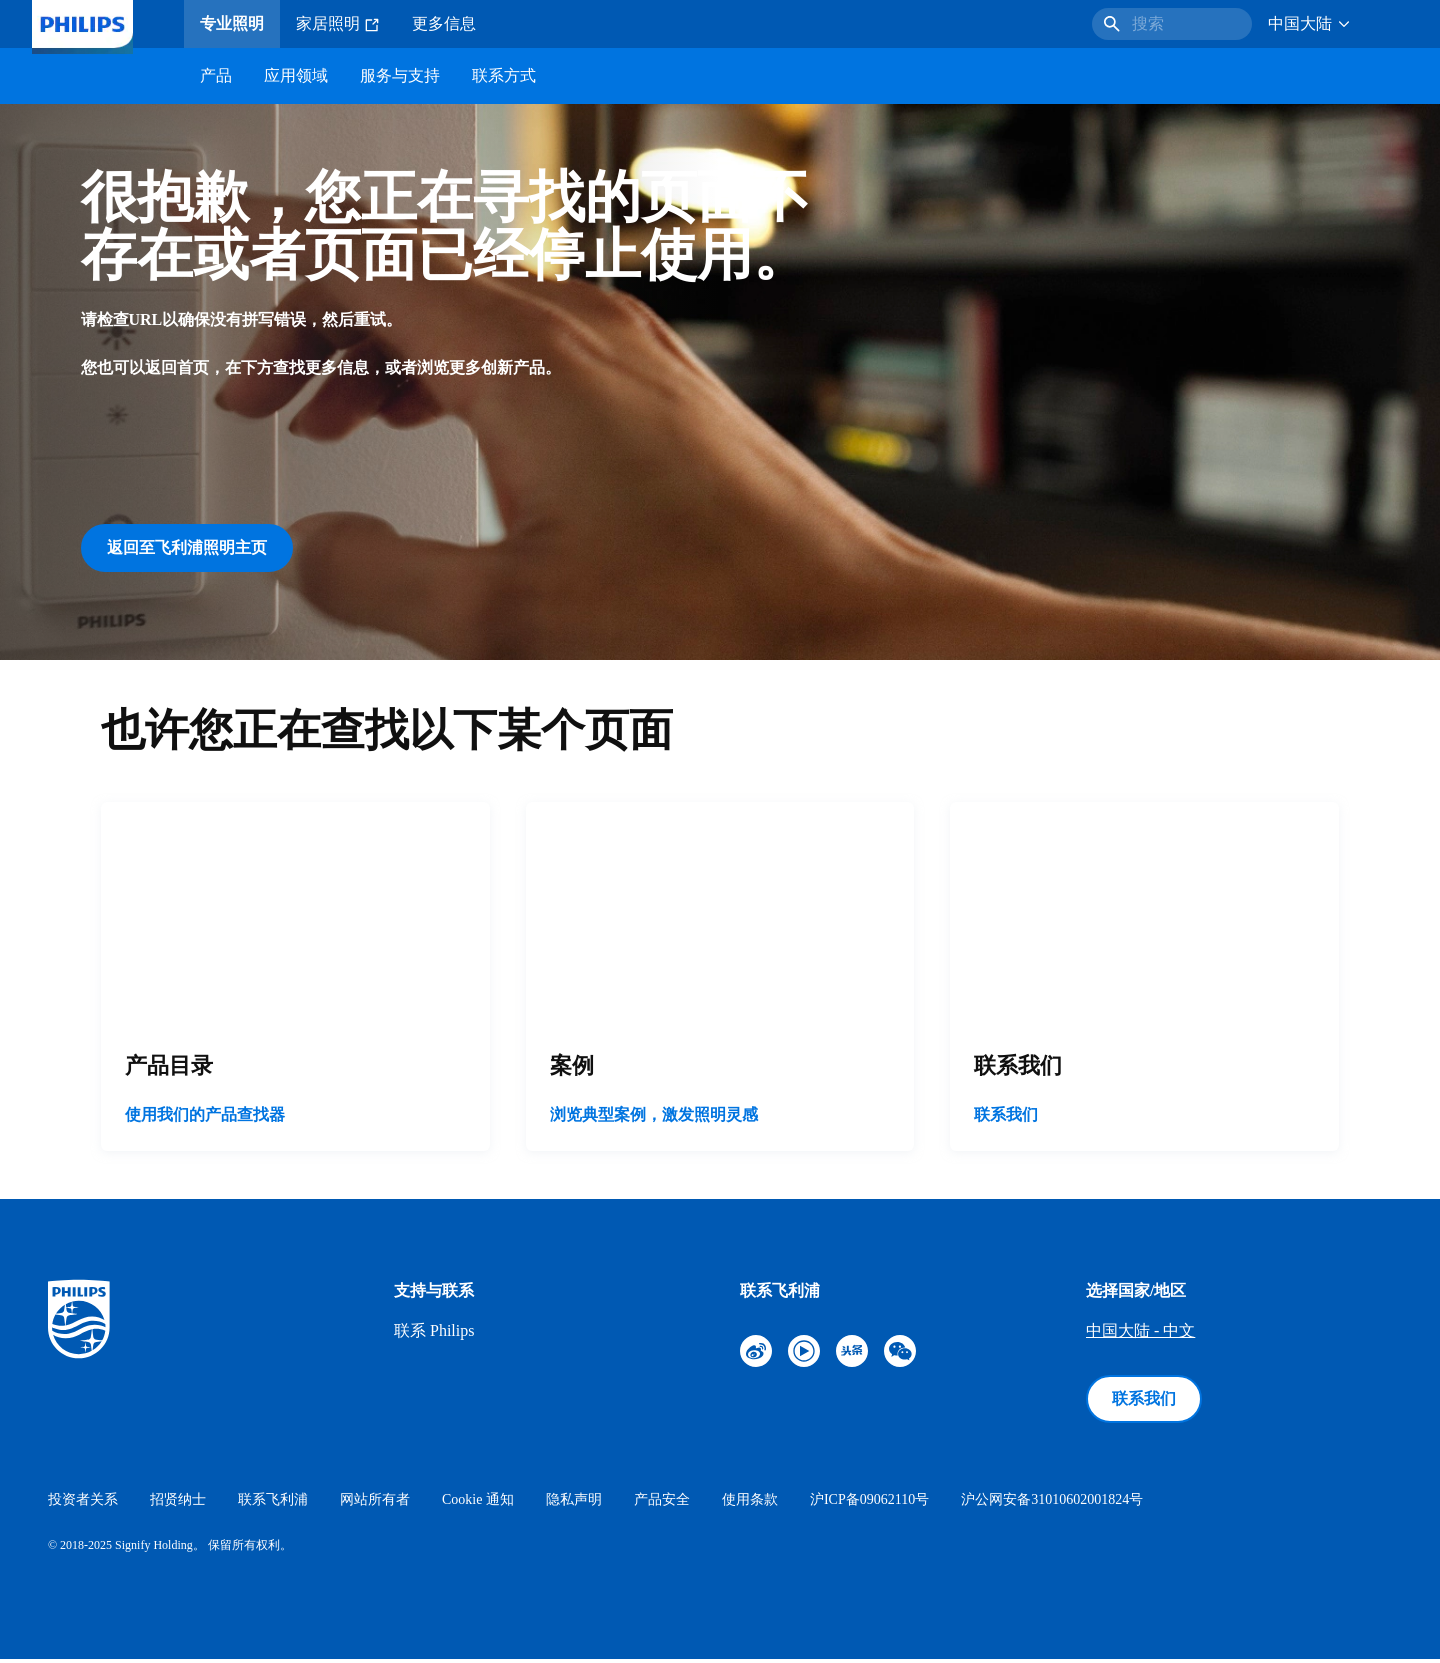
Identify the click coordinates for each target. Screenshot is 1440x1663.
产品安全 (662, 1503)
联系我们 (1006, 1118)
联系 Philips (434, 1334)
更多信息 (444, 23)
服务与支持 (400, 75)
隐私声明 (574, 1503)
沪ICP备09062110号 (869, 1503)
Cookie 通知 (478, 1503)
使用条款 (750, 1503)
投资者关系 (83, 1503)
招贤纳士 (178, 1503)
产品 (216, 75)
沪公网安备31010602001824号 (1052, 1503)
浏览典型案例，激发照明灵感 (654, 1118)
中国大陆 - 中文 (1140, 1334)
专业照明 (232, 23)
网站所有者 (375, 1503)
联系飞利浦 (273, 1503)
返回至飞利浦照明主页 (187, 547)
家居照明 (338, 24)
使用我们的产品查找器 (205, 1118)
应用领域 (296, 75)
